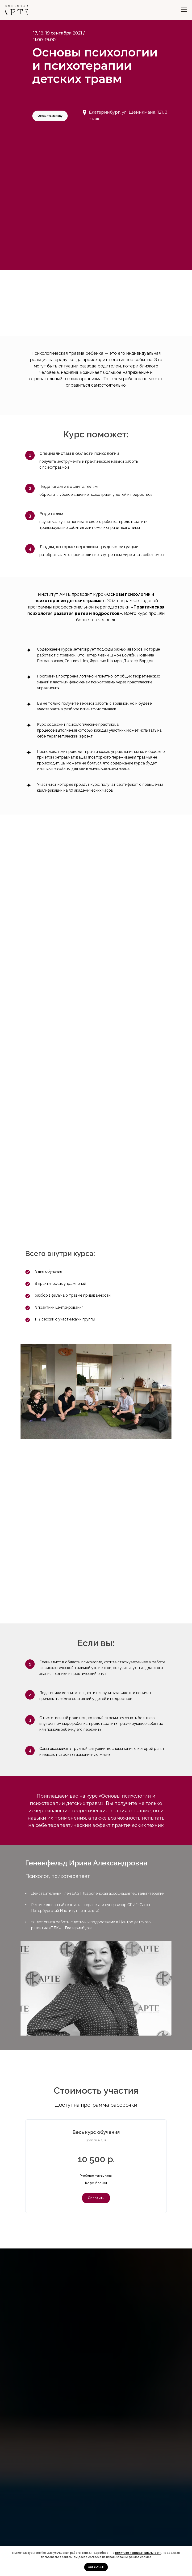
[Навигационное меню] (184, 10)
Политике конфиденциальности (138, 2552)
